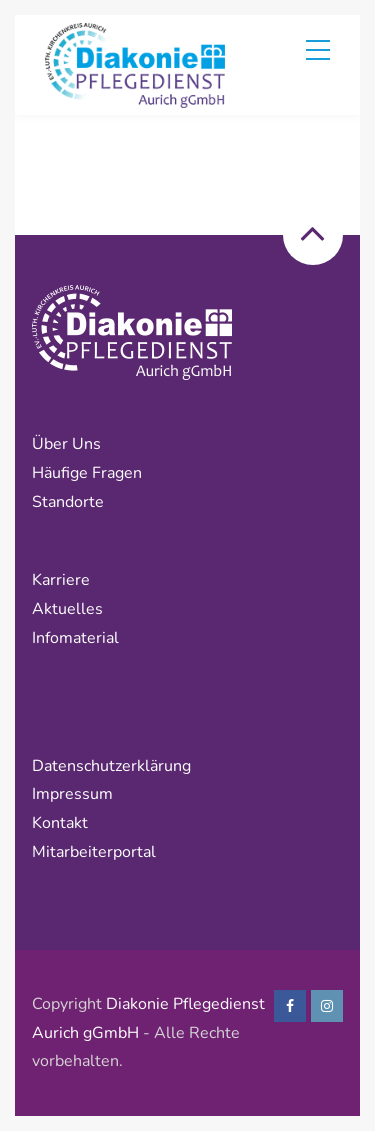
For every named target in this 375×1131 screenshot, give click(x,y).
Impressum (72, 794)
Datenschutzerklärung (113, 766)
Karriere (61, 580)
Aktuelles (67, 609)
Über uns (66, 444)
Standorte (68, 502)
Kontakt (60, 823)
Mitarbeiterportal (94, 852)
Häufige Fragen (87, 473)
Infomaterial (75, 638)
